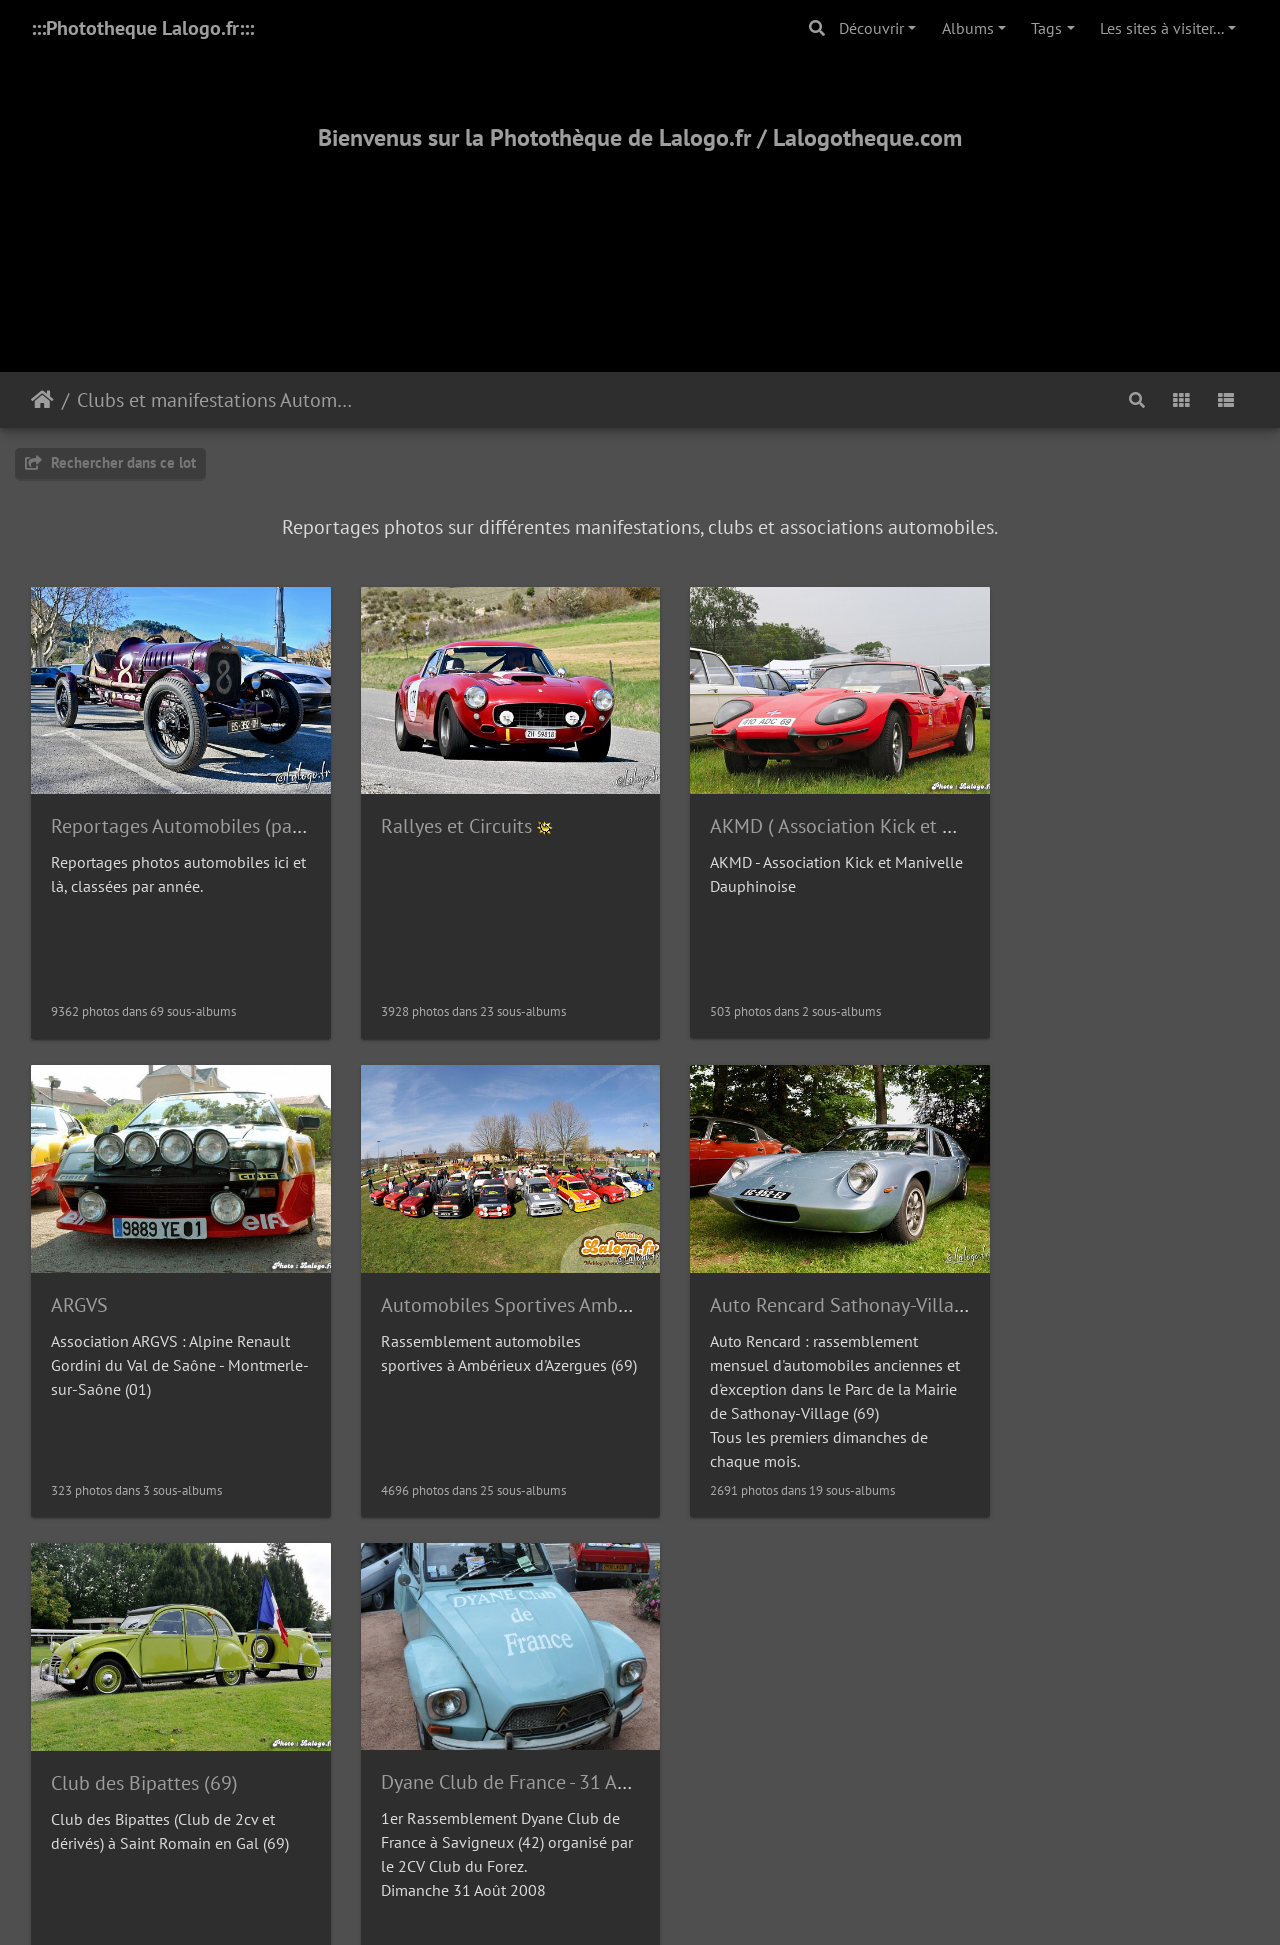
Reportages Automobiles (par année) (206, 814)
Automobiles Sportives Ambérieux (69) (215, 1280)
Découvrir (871, 28)
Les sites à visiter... (1162, 28)
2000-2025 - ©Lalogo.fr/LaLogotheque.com (640, 1864)
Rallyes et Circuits (438, 814)
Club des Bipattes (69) (768, 1280)
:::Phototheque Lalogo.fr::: (142, 28)
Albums (968, 28)
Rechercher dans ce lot (110, 462)
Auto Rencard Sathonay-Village (495, 1280)
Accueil (42, 400)
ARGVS (1015, 814)
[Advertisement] (640, 237)
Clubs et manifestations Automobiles (215, 400)
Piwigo (685, 1646)
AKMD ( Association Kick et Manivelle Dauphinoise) (891, 814)
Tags (1046, 28)
